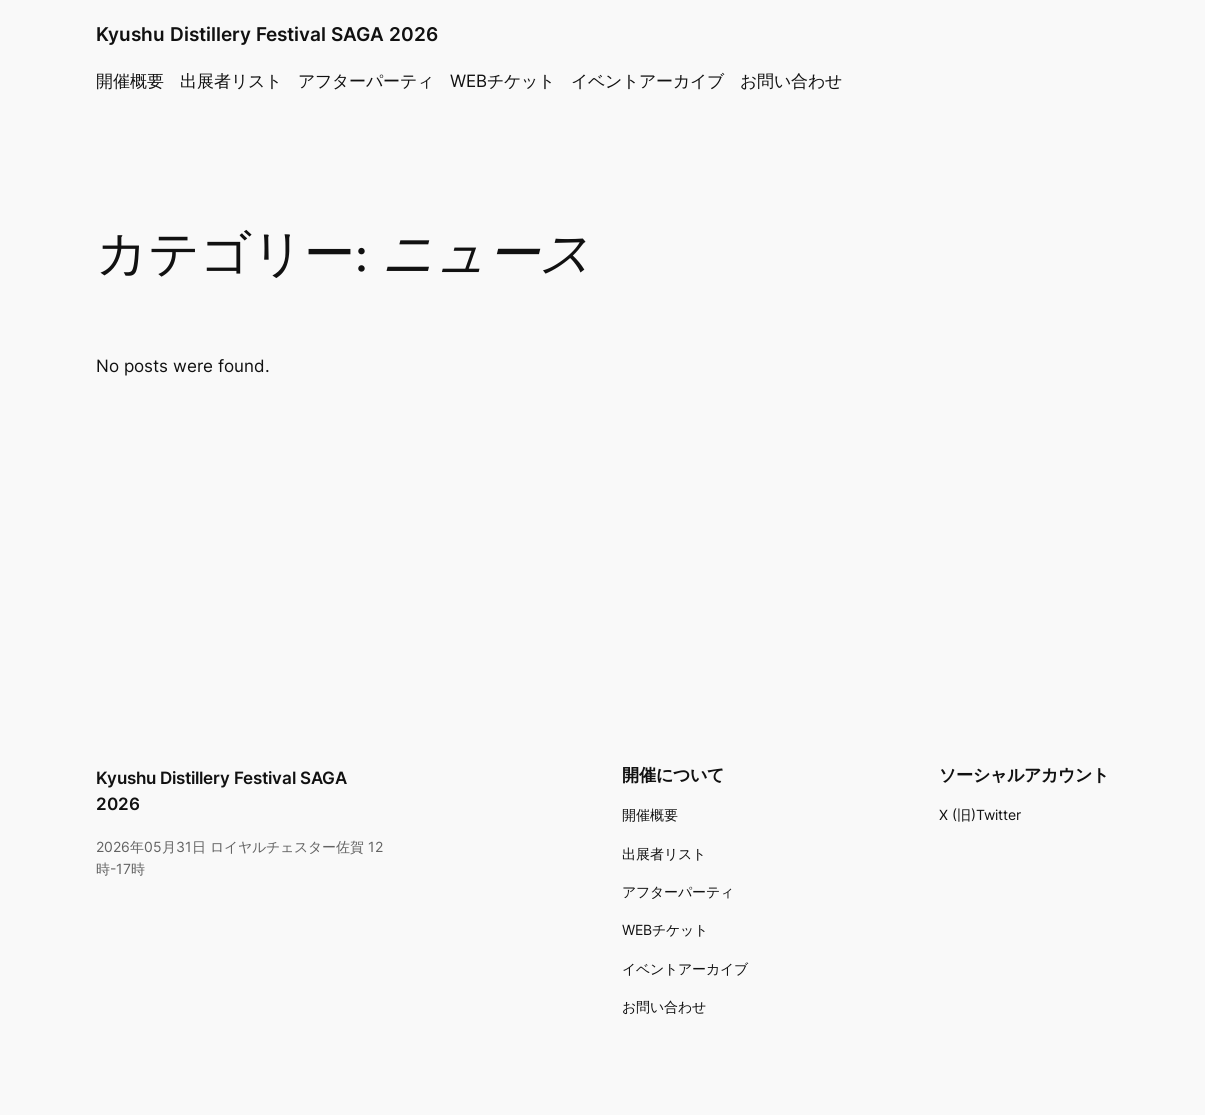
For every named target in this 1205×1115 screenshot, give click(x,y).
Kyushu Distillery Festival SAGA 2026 (267, 34)
